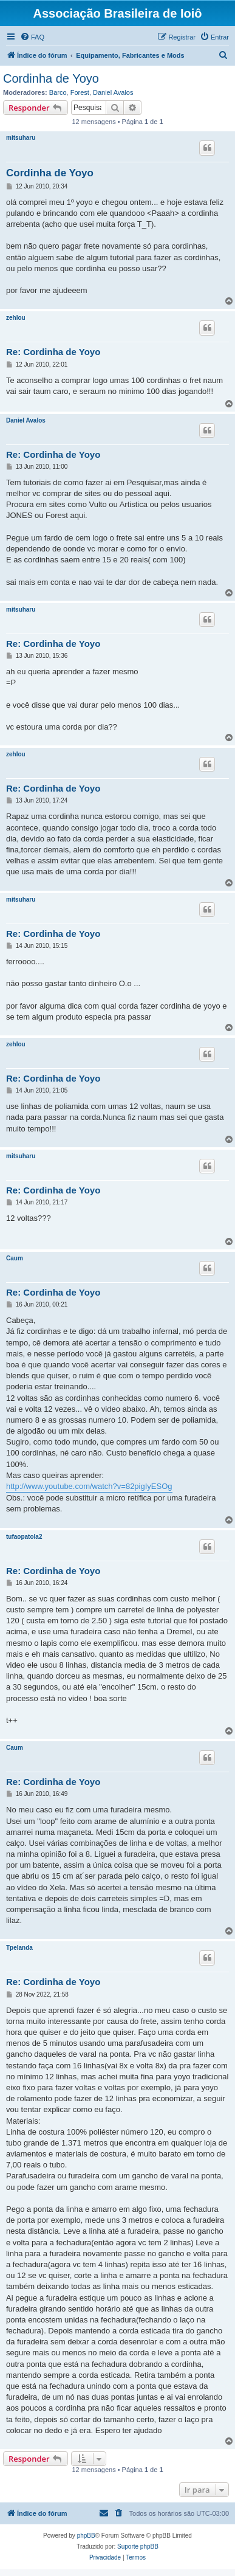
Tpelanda (19, 1947)
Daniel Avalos (113, 92)
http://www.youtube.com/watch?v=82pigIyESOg (89, 1486)
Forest (79, 92)
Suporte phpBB (137, 2546)
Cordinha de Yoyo (51, 78)
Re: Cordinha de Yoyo (53, 352)
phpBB (86, 2535)
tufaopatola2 (24, 1536)
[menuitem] (32, 37)
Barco (58, 92)
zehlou (16, 317)
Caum (14, 1258)
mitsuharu (20, 137)
